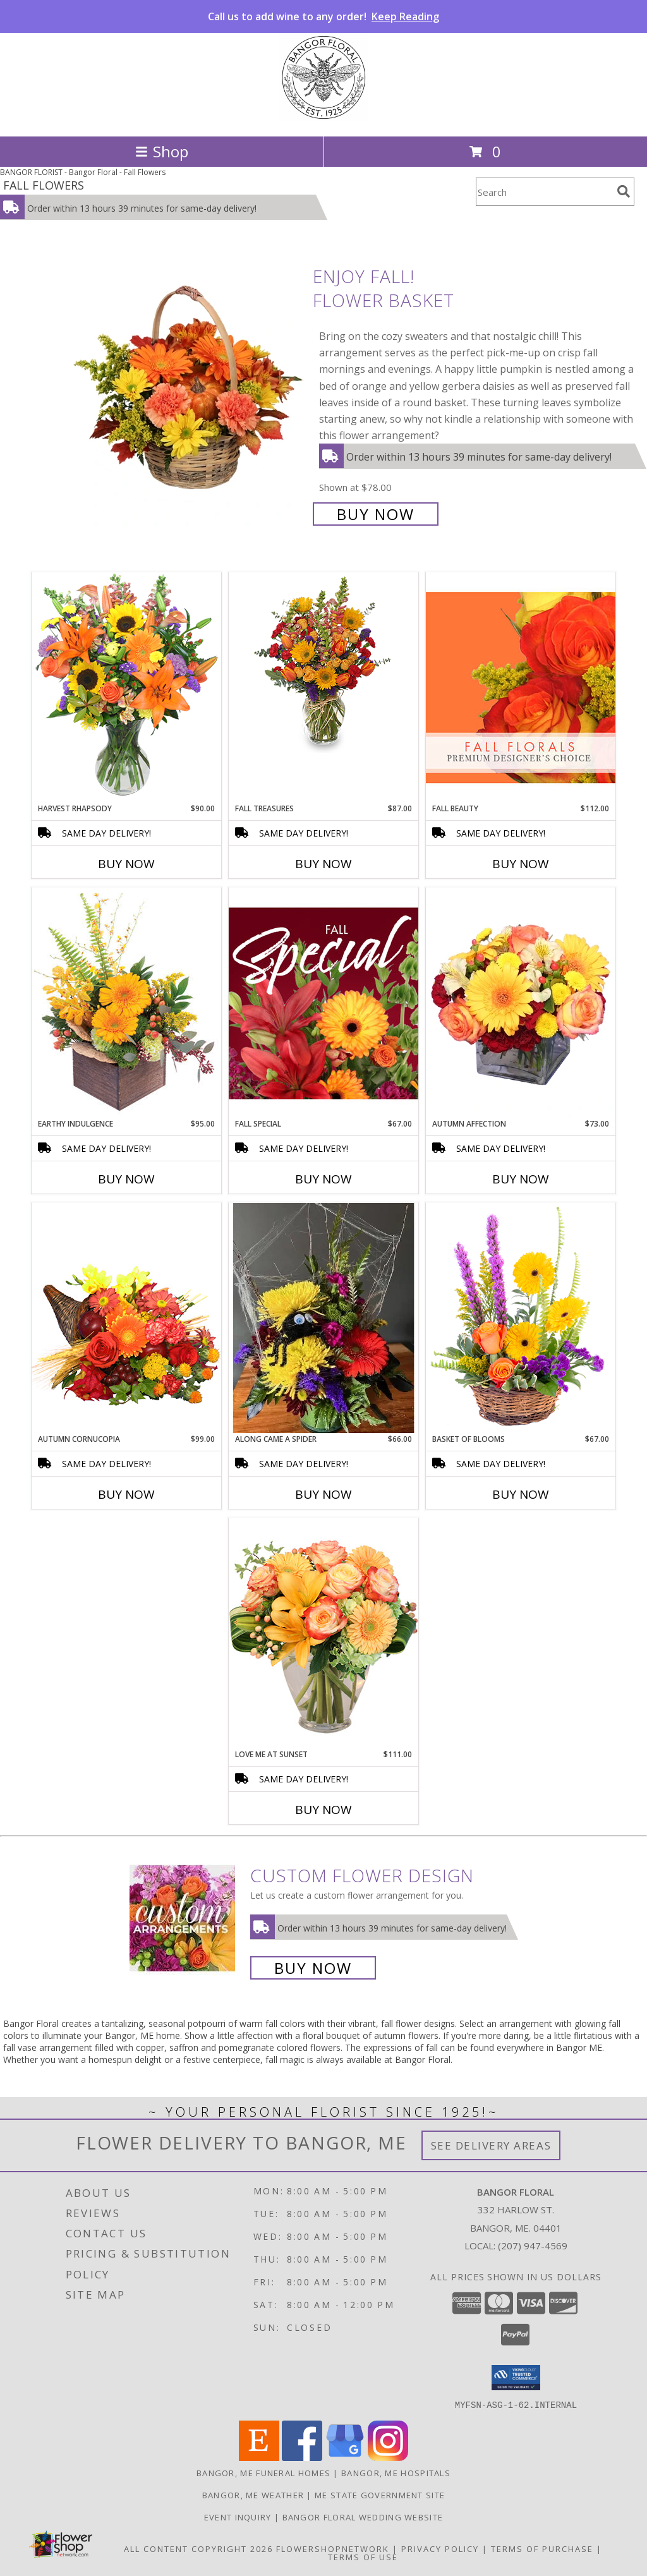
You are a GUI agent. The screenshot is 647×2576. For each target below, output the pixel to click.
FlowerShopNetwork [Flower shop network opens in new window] (332, 2548)
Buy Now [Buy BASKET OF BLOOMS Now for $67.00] (520, 1494)
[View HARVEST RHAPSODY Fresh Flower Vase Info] (126, 687)
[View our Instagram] (388, 2457)
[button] (516, 2377)
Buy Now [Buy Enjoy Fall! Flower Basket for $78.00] (375, 514)
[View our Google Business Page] (345, 2457)
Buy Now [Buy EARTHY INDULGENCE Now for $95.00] (126, 1179)
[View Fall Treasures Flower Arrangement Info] (323, 662)
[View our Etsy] (259, 2457)
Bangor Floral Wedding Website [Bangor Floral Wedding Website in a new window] (363, 2516)
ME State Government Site (380, 2494)
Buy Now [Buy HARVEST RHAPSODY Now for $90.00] (126, 864)
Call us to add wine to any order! (323, 16)
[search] (624, 191)
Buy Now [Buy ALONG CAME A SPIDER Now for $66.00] (323, 1494)
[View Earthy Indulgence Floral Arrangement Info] (126, 1002)
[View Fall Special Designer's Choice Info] (323, 1003)
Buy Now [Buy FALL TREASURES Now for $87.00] (323, 864)
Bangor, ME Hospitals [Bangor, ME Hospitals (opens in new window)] (395, 2472)
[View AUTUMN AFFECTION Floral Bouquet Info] (520, 1003)
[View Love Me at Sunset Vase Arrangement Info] (323, 1633)
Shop (161, 151)
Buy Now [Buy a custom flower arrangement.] (313, 1967)
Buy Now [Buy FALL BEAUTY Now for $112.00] (520, 864)
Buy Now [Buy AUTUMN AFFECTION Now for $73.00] (520, 1179)
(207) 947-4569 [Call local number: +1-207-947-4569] (532, 2245)
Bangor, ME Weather (253, 2494)
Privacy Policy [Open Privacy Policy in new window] (440, 2548)
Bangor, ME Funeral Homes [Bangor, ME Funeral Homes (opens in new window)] (263, 2472)
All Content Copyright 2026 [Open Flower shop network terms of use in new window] (198, 2548)
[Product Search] (544, 191)
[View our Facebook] (302, 2457)
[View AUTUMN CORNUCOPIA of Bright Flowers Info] (126, 1317)
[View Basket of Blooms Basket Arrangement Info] (520, 1317)
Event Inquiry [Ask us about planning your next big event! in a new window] (239, 2516)
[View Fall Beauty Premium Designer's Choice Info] (520, 687)
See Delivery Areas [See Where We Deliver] (491, 2145)
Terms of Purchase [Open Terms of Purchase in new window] (542, 2548)
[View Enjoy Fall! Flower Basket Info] (189, 394)
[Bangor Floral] (323, 118)
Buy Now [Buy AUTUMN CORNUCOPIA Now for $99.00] (126, 1494)
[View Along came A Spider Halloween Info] (323, 1318)
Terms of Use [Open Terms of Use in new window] (363, 2556)
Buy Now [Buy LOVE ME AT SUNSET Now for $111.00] (323, 1809)
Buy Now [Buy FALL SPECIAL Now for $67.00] (323, 1179)
